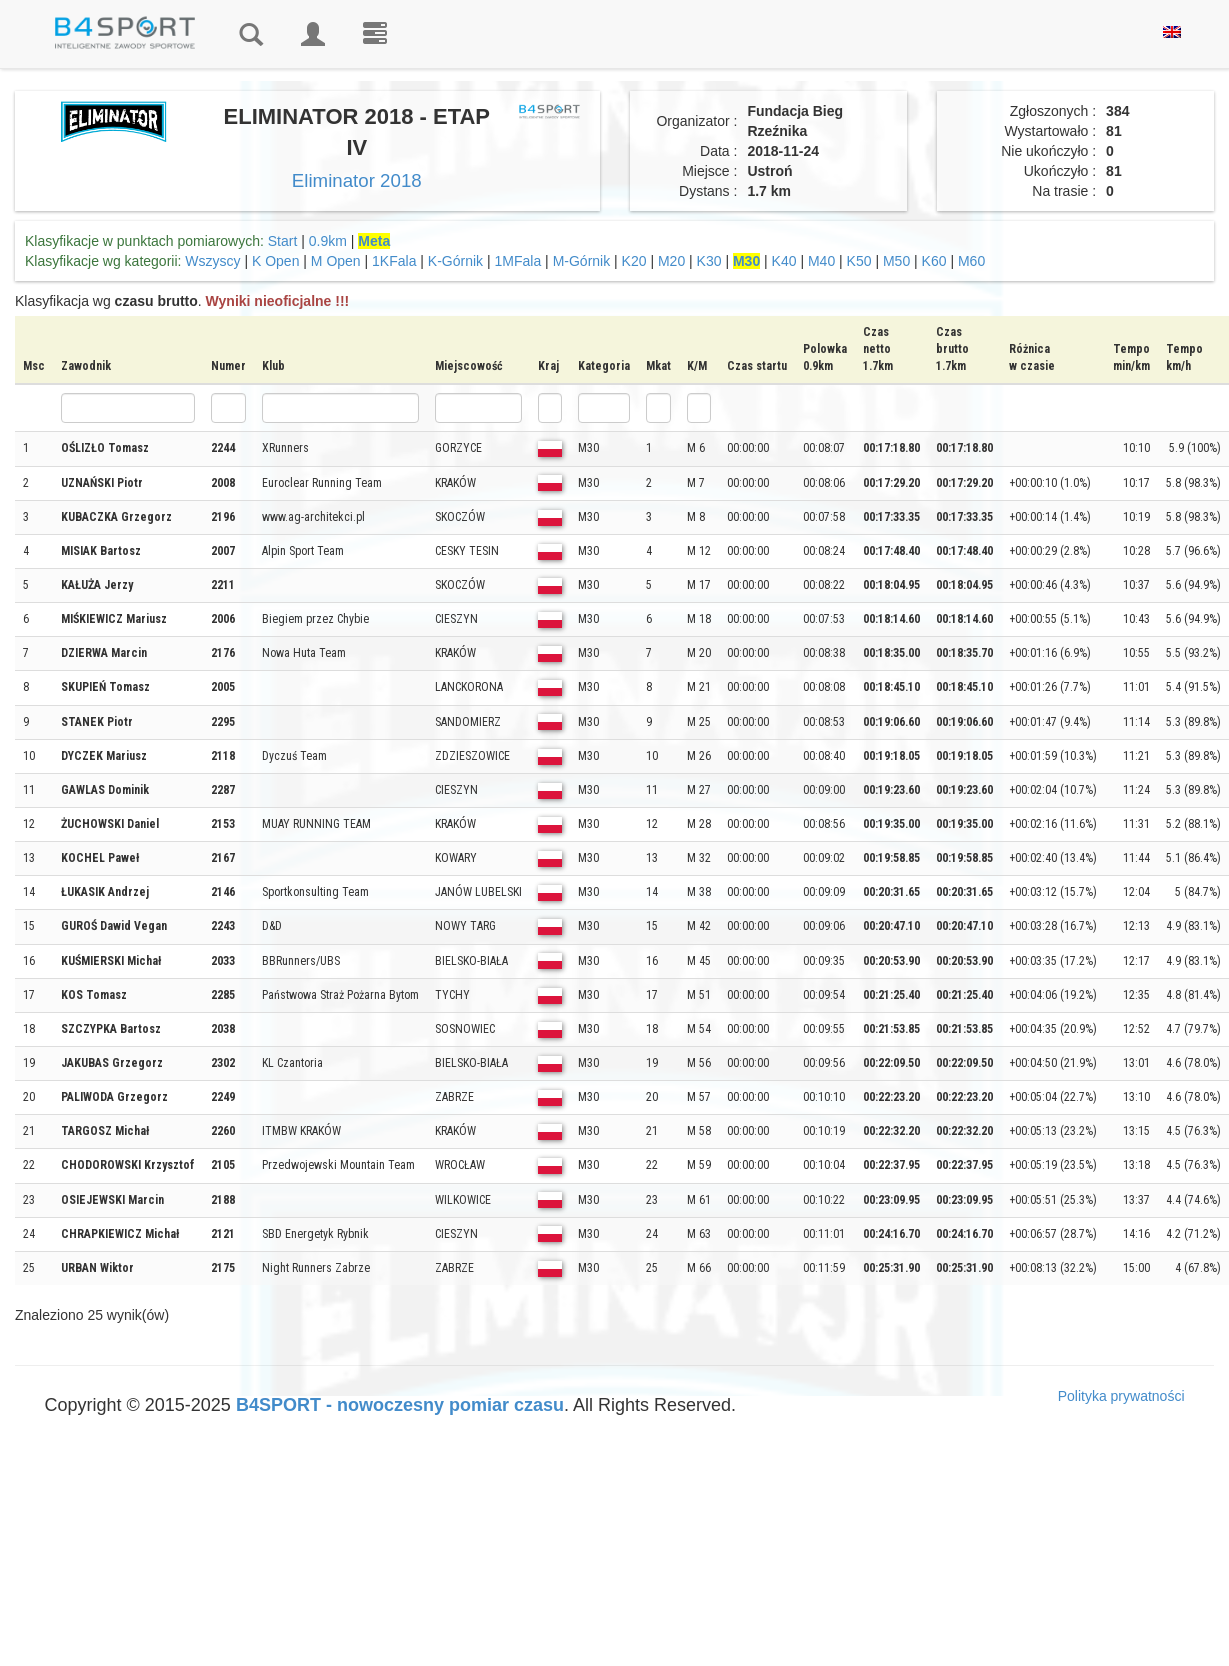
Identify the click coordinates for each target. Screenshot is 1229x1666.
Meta (374, 241)
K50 (859, 261)
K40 (784, 261)
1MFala (518, 261)
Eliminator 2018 (357, 180)
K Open (275, 261)
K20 (634, 261)
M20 (671, 261)
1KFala (394, 261)
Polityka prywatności (1121, 1396)
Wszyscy (212, 261)
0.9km (328, 241)
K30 (709, 261)
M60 (971, 261)
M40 (821, 261)
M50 (896, 261)
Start (283, 241)
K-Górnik (455, 261)
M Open (336, 261)
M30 (746, 261)
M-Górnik (582, 261)
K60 (934, 261)
